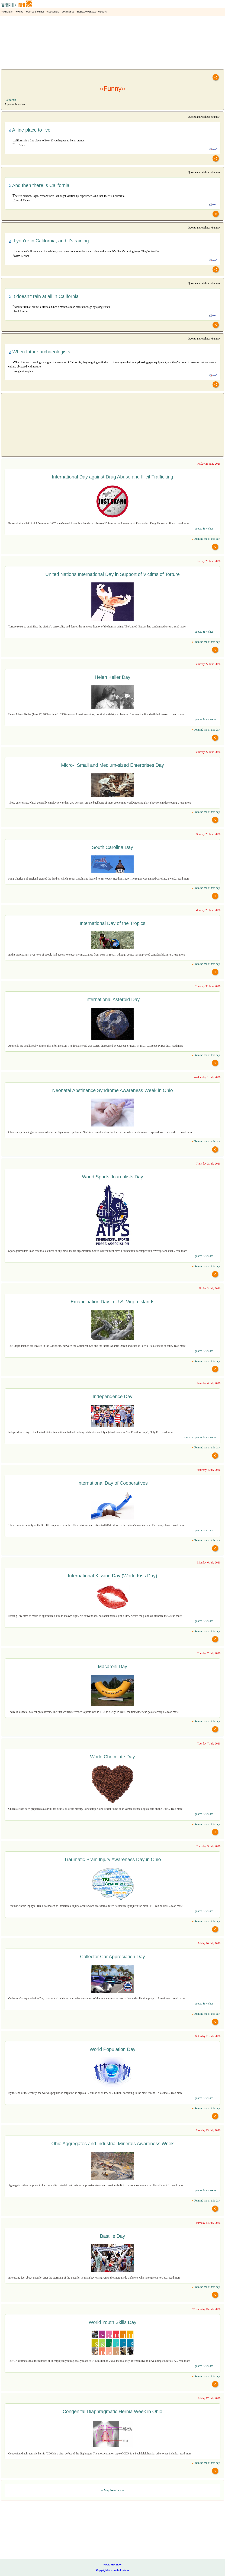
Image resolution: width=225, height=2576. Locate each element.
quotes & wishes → (206, 528)
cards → (189, 1437)
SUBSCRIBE (52, 12)
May (106, 2490)
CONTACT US (67, 12)
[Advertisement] (105, 43)
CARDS (19, 12)
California (10, 99)
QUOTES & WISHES (35, 12)
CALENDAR (7, 12)
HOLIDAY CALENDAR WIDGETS (91, 12)
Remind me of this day (206, 538)
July (118, 2490)
